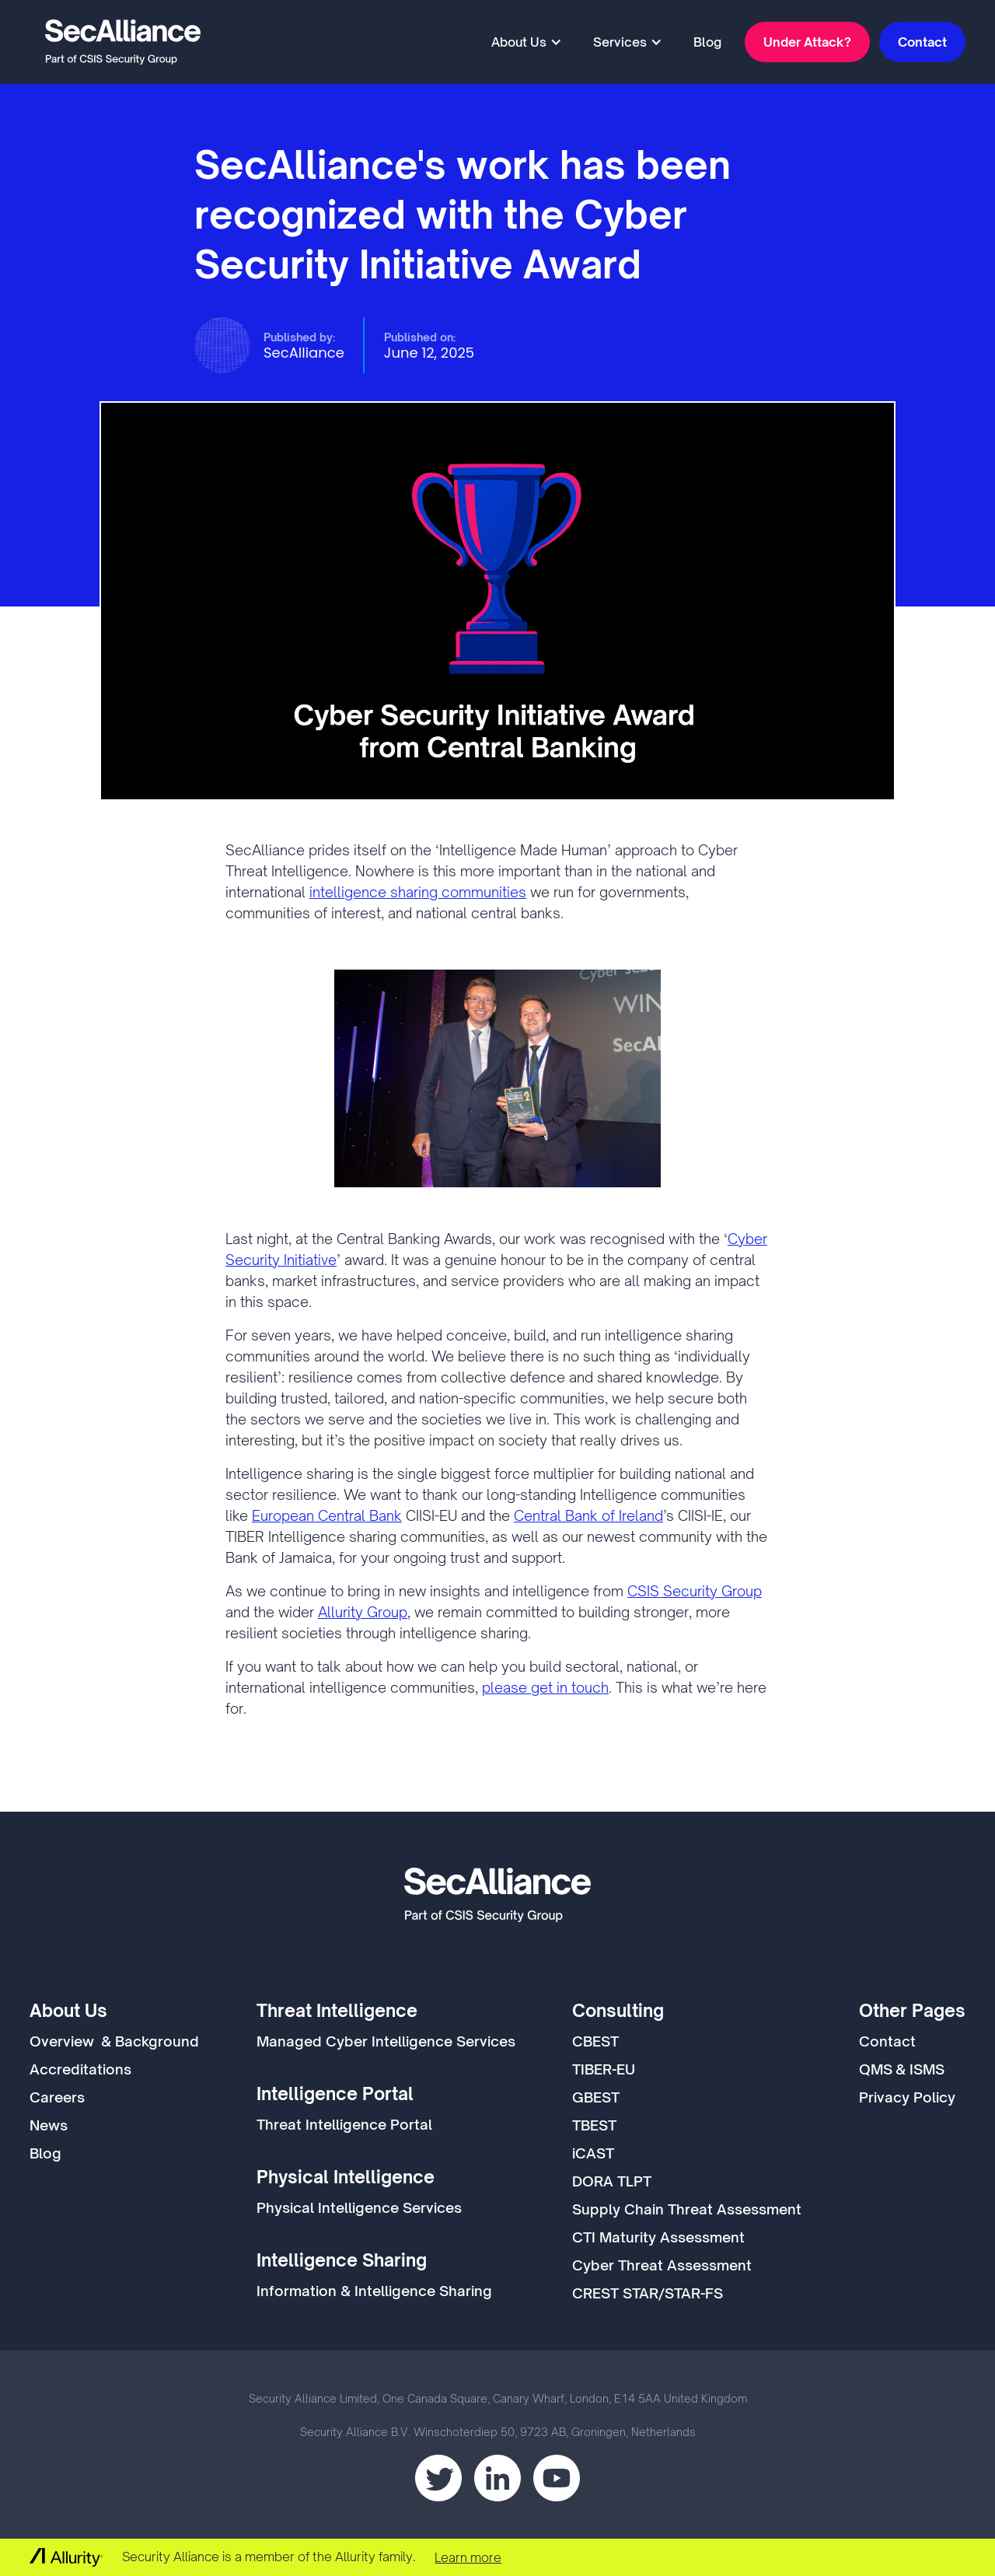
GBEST (596, 2097)
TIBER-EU (603, 2069)
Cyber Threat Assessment (662, 2265)
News (49, 2125)
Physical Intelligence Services (359, 2207)
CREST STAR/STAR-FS (647, 2293)
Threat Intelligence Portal (344, 2124)
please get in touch (545, 1687)
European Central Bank (327, 1515)
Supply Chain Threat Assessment (686, 2209)
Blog (707, 42)
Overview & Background (114, 2041)
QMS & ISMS (901, 2069)
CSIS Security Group (694, 1590)
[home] (122, 42)
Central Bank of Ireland (588, 1515)
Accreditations (80, 2069)
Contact (922, 42)
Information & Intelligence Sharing (374, 2290)
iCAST (593, 2153)
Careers (57, 2097)
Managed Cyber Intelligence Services (386, 2041)
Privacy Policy (907, 2097)
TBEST (594, 2125)
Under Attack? (807, 42)
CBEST (595, 2041)
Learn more (468, 2557)
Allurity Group (362, 1611)
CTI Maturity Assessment (658, 2237)
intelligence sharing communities (417, 891)
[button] (527, 42)
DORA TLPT (611, 2181)
